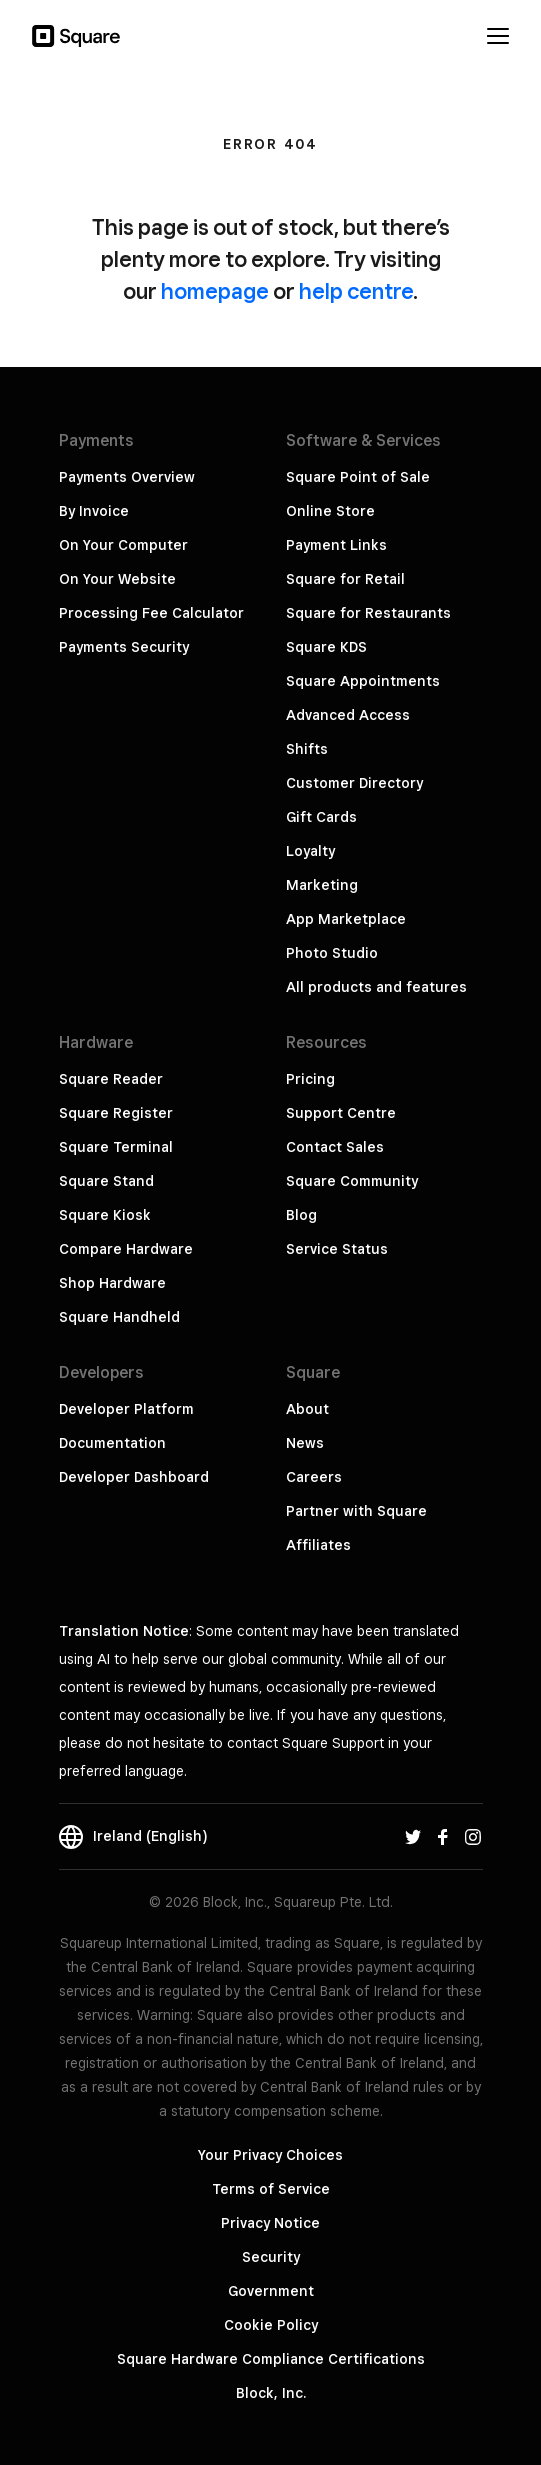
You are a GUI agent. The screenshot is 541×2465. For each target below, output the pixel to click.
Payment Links (336, 545)
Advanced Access (348, 715)
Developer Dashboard (134, 1477)
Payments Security (124, 647)
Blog (301, 1215)
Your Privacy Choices (270, 2155)
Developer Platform (126, 1409)
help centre (356, 291)
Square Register (116, 1113)
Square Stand (106, 1181)
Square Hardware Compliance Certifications (271, 2359)
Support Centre (341, 1113)
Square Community (352, 1181)
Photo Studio (332, 953)
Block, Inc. (271, 2393)
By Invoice (94, 511)
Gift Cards (321, 817)
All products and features (376, 987)
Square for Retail (345, 579)
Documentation (112, 1443)
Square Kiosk (105, 1215)
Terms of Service (271, 2189)
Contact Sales (335, 1147)
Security (271, 2257)
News (305, 1443)
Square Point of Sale (358, 477)
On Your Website (117, 579)
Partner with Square (356, 1511)
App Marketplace (346, 919)
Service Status (337, 1249)
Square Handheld (119, 1317)
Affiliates (318, 1545)
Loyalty (310, 851)
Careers (314, 1477)
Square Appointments (363, 681)
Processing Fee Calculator (151, 613)
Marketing (322, 885)
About (307, 1409)
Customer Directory (354, 783)
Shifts (307, 749)
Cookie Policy (271, 2325)
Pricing (310, 1079)
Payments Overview (127, 477)
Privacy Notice (270, 2223)
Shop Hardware (112, 1283)
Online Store (330, 511)
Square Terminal (116, 1147)
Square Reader (111, 1079)
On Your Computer (123, 545)
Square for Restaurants (368, 613)
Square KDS (326, 647)
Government (271, 2291)
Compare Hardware (126, 1249)
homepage (215, 291)
